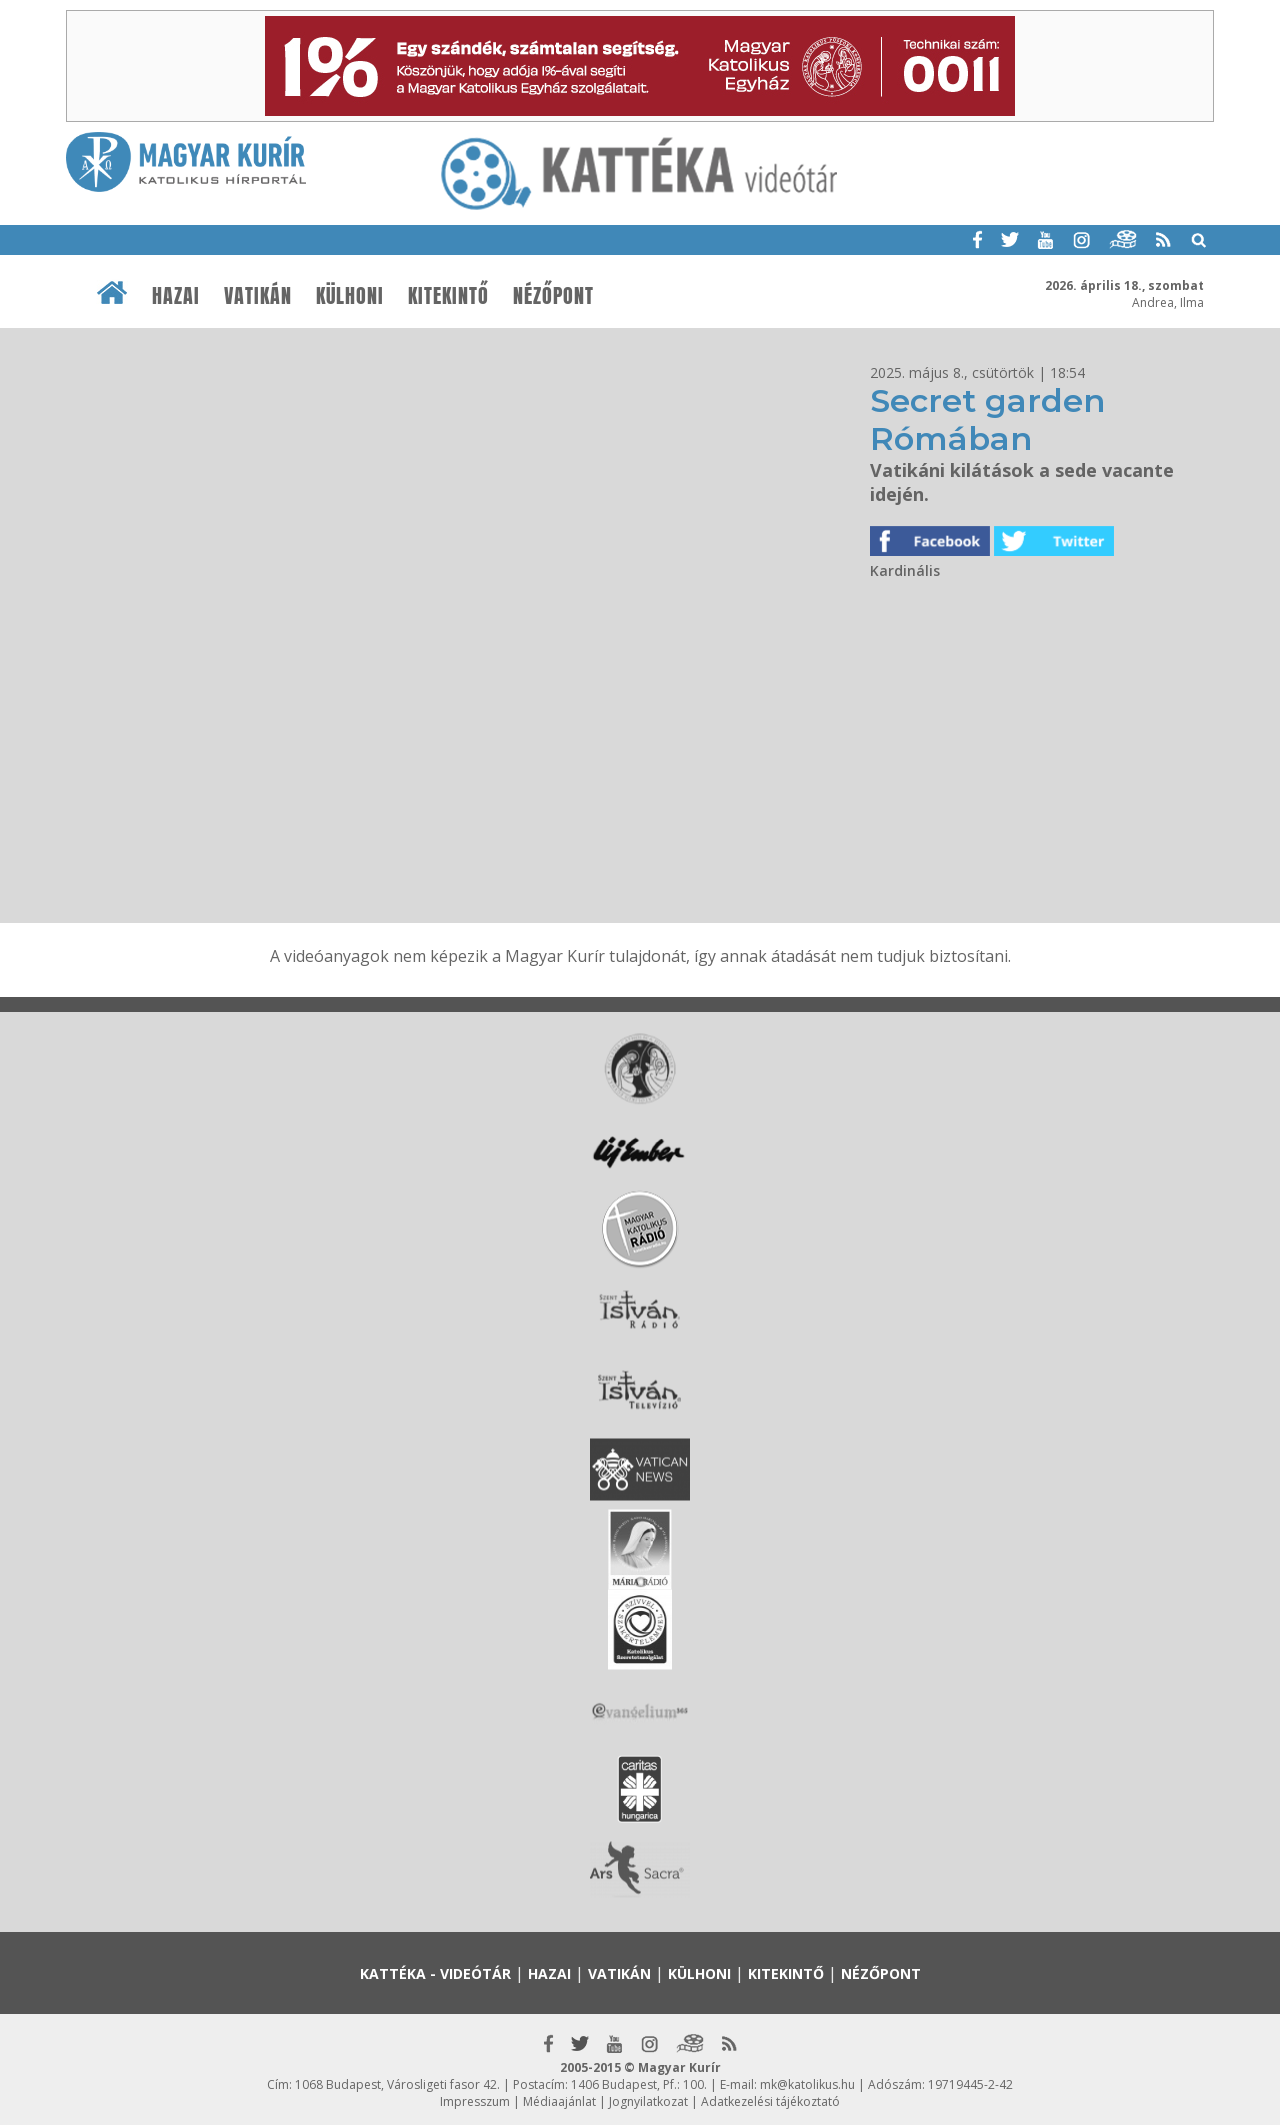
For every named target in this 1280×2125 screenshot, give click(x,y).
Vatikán (258, 296)
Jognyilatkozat (648, 2101)
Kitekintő (448, 296)
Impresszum (475, 2101)
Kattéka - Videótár (435, 1973)
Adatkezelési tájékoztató (770, 2101)
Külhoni (350, 296)
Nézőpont (553, 296)
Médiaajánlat (559, 2101)
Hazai (176, 296)
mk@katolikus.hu (807, 2084)
